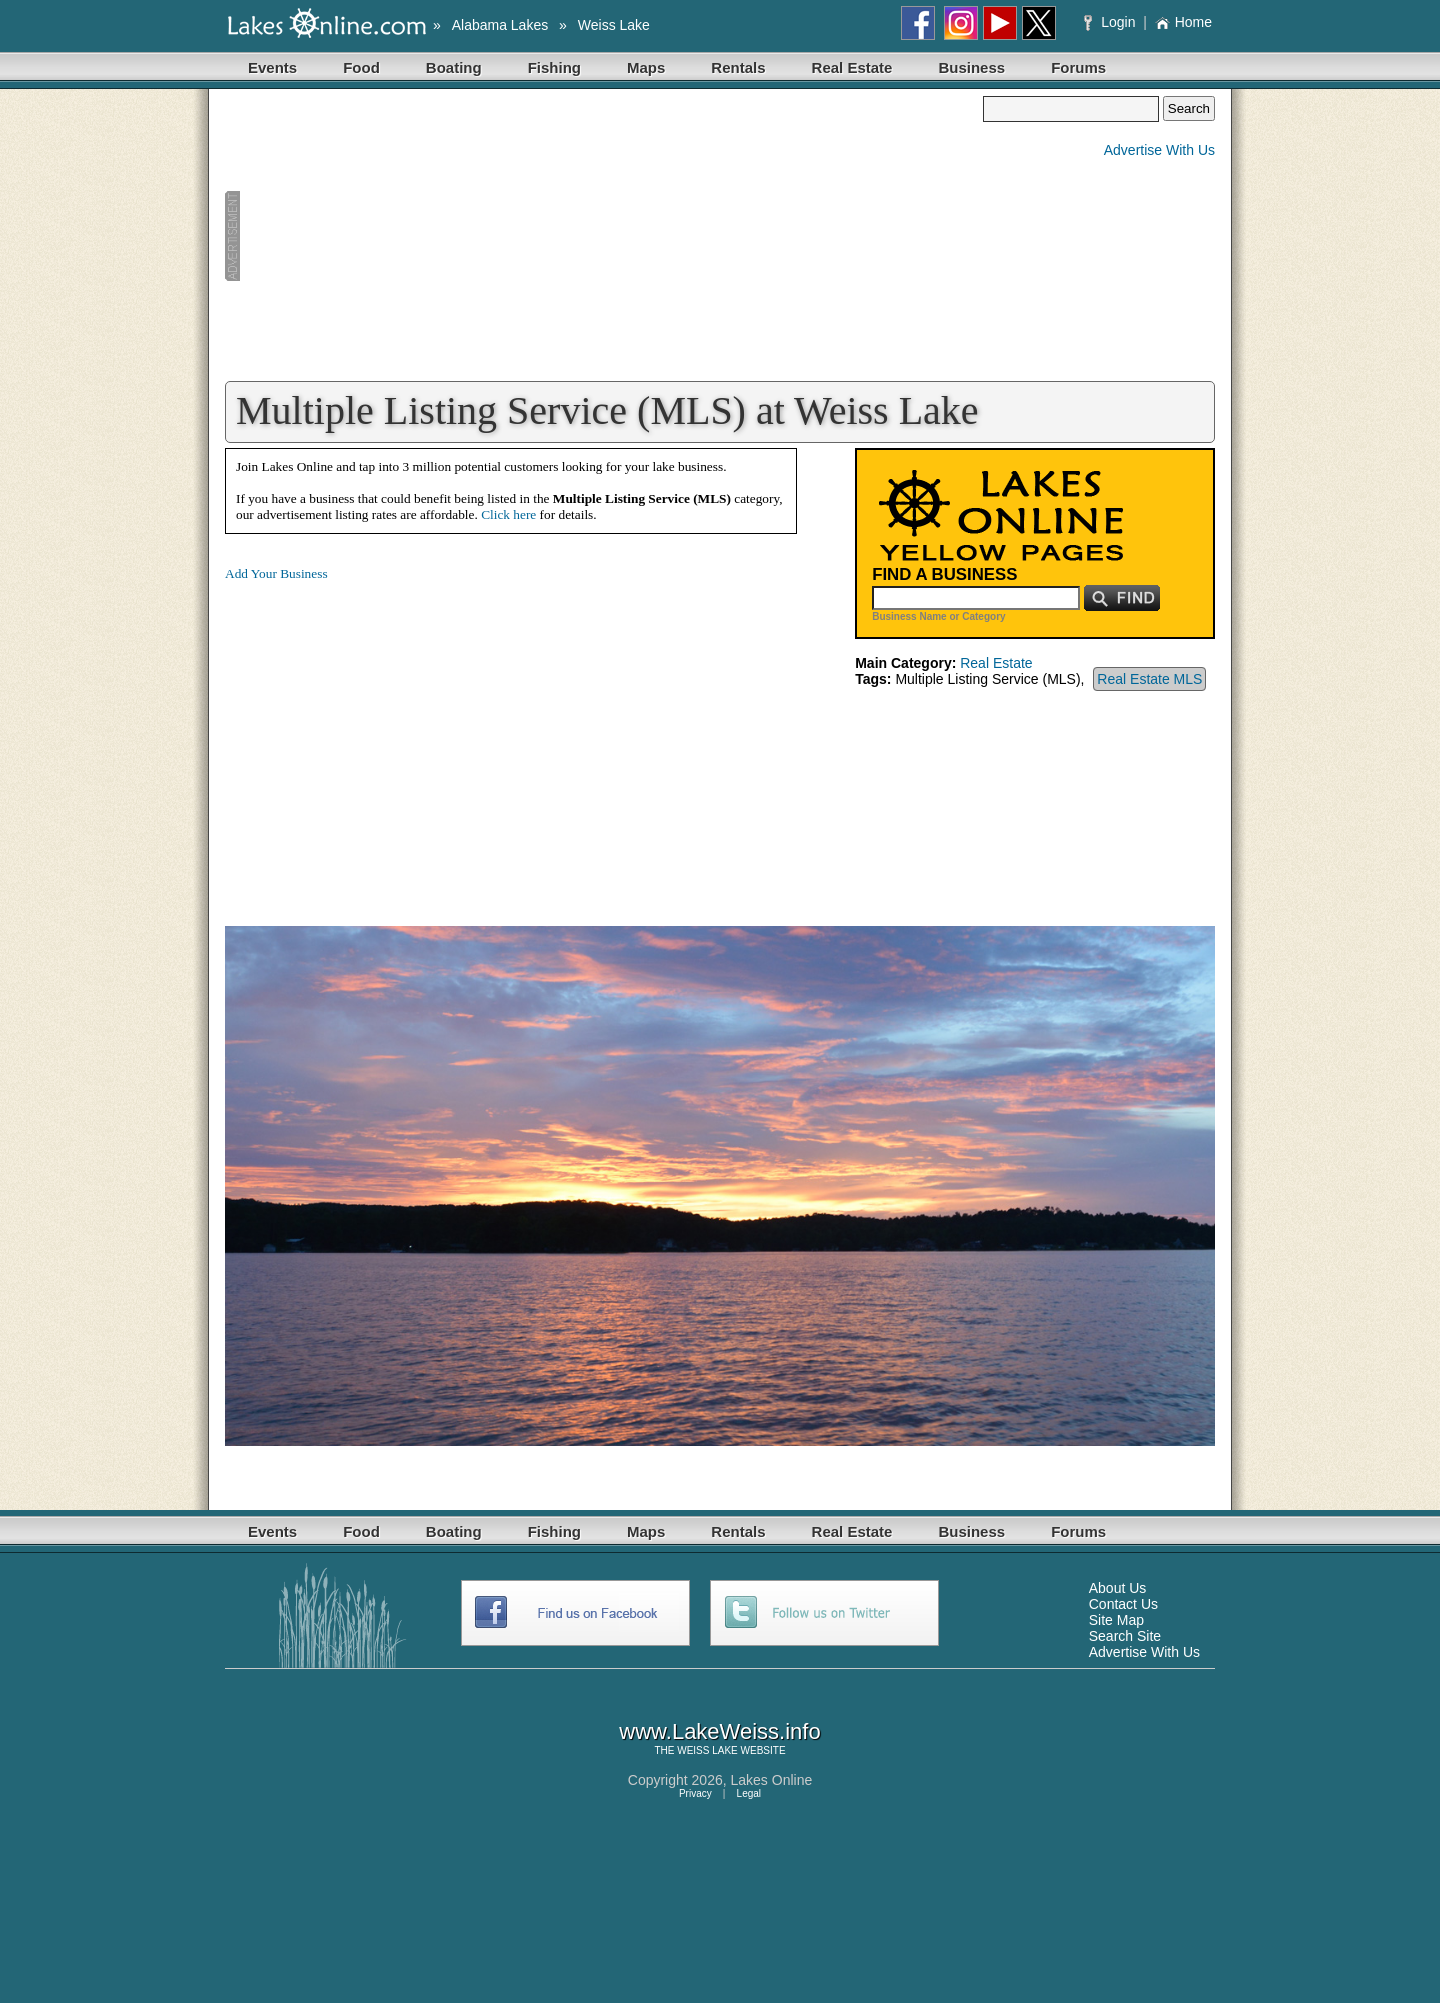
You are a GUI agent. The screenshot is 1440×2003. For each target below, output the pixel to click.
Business (971, 67)
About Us (1118, 1588)
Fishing (554, 67)
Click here (508, 514)
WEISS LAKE (707, 1750)
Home (1183, 22)
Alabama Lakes (500, 25)
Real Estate (852, 67)
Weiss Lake (614, 25)
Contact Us (1123, 1604)
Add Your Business (276, 573)
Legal (749, 1793)
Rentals (738, 67)
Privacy (695, 1793)
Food (361, 67)
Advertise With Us (1159, 150)
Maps (646, 67)
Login (1111, 22)
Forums (1078, 67)
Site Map (1116, 1620)
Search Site (1125, 1636)
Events (272, 67)
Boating (454, 67)
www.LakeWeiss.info (719, 1731)
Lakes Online (772, 1780)
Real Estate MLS (1149, 679)
